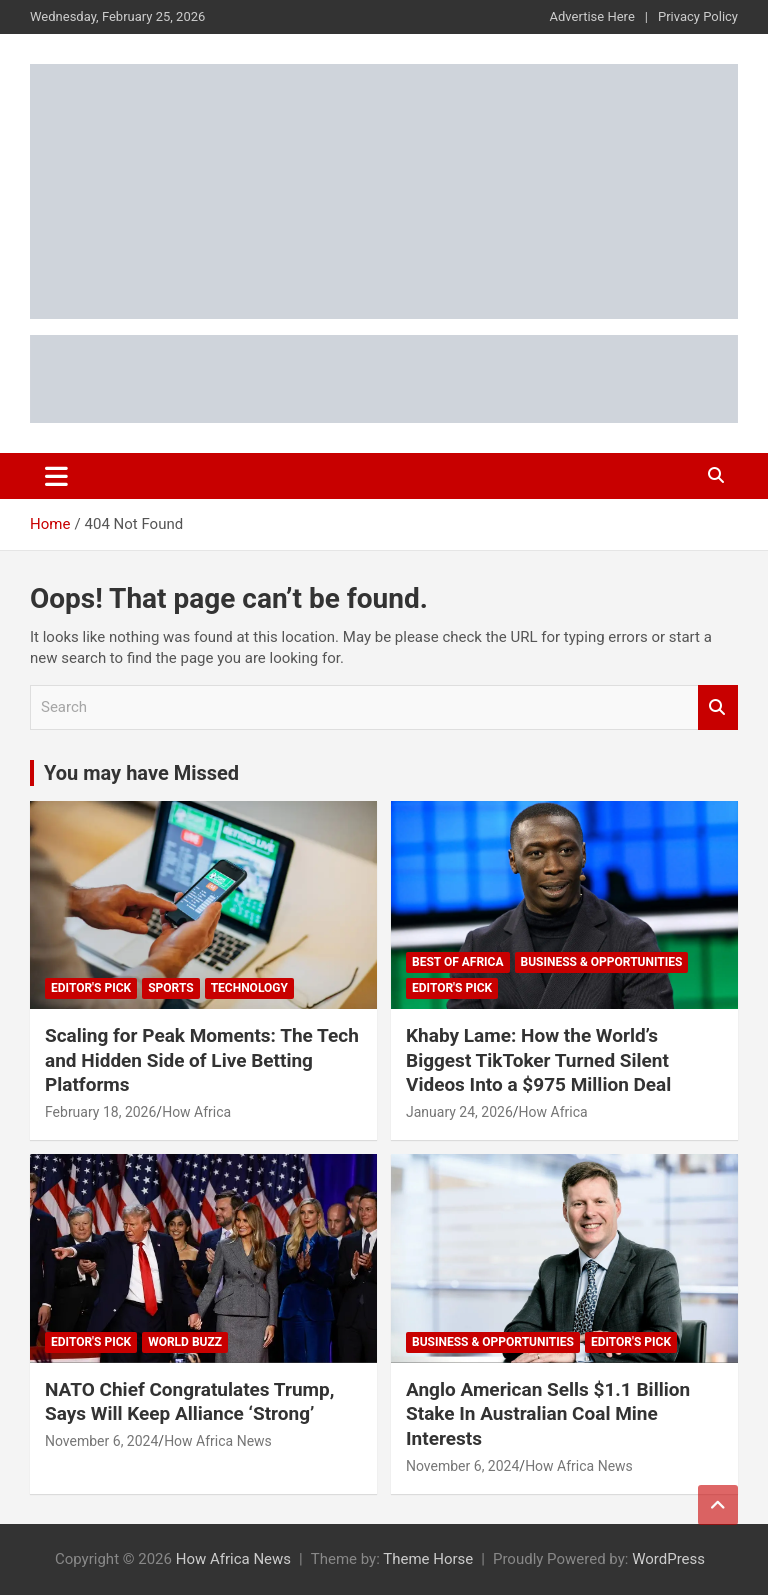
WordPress (668, 1559)
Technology (249, 988)
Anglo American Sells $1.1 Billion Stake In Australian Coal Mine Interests (548, 1414)
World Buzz (185, 1342)
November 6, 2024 (101, 1441)
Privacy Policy (698, 16)
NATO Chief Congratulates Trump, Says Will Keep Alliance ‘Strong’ (189, 1402)
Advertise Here (592, 16)
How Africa (196, 1112)
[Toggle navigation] (56, 476)
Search (718, 707)
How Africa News (218, 1441)
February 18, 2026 (100, 1112)
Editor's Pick (91, 988)
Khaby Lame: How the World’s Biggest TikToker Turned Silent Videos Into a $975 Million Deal (538, 1060)
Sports (170, 988)
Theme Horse (428, 1559)
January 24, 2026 (459, 1112)
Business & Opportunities (602, 962)
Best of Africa (458, 962)
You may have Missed (141, 773)
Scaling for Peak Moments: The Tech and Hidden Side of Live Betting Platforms (202, 1060)
